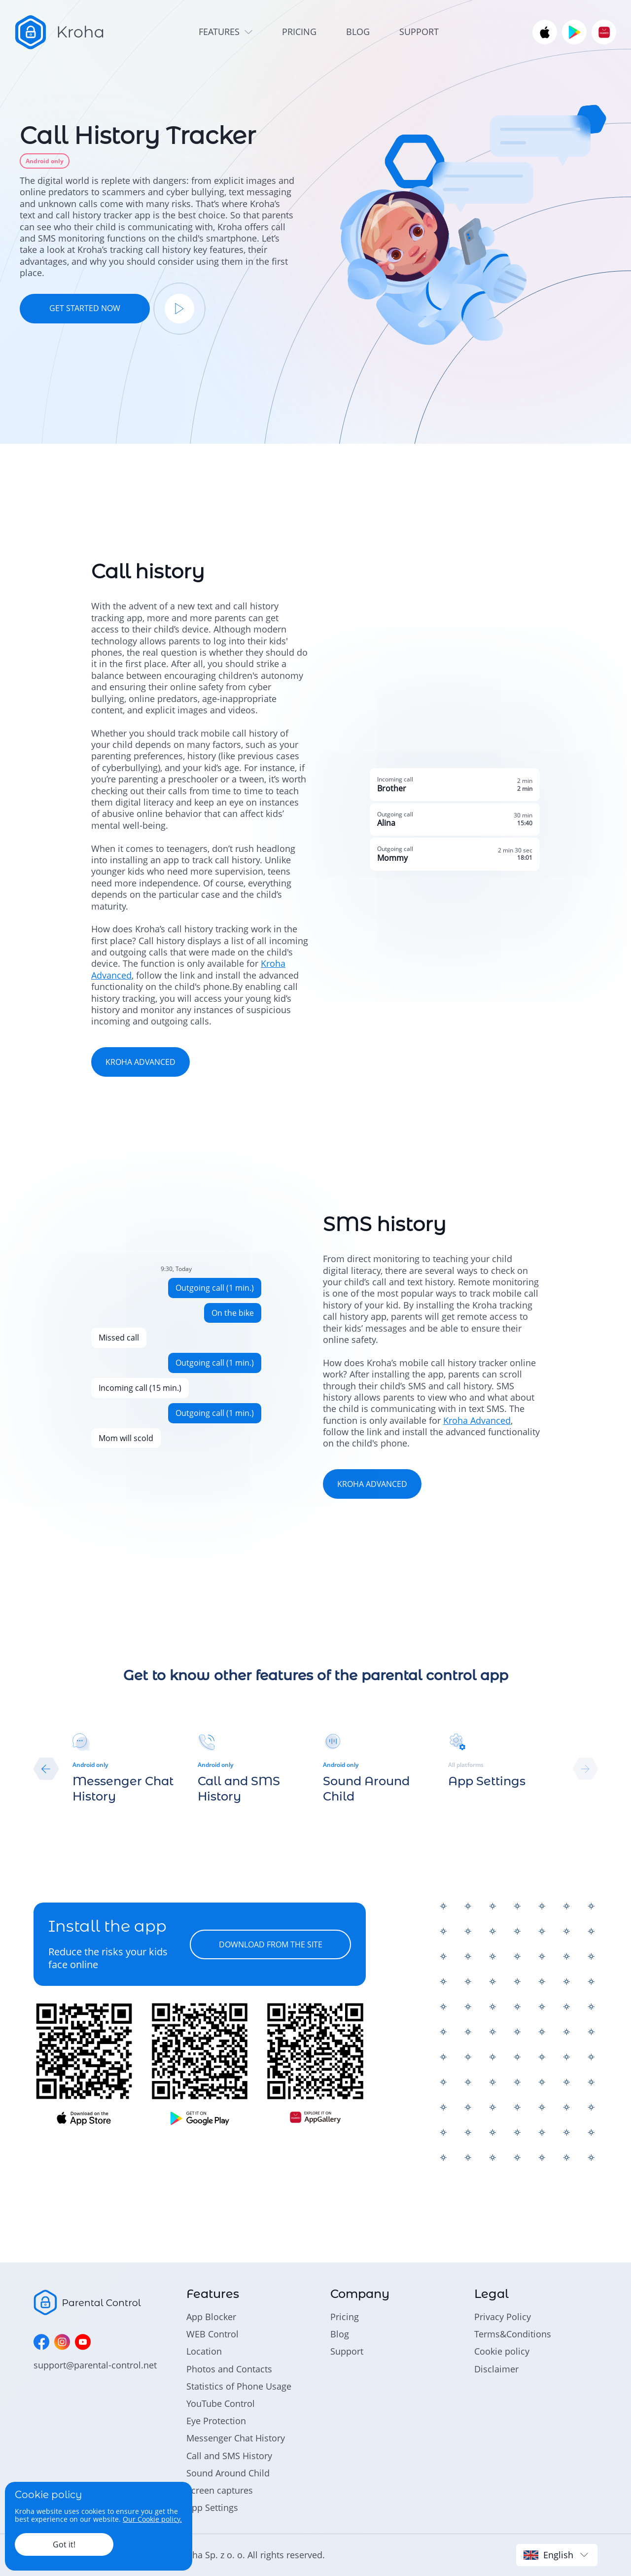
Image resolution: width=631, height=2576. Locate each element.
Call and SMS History (229, 2456)
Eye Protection (216, 2421)
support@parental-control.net (95, 2365)
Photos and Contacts (229, 2369)
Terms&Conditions (512, 2334)
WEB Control (212, 2334)
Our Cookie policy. (152, 2519)
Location (204, 2351)
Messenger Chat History (235, 2438)
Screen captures (219, 2490)
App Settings (212, 2507)
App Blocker (211, 2317)
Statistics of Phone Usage (238, 2386)
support (419, 31)
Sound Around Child (228, 2473)
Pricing (344, 2317)
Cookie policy (501, 2351)
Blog (339, 2334)
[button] (46, 1769)
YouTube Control (220, 2403)
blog (358, 31)
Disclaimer (496, 2369)
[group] (127, 1768)
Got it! (64, 2544)
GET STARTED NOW (84, 308)
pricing (299, 31)
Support (346, 2351)
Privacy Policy (502, 2317)
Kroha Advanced (477, 1420)
